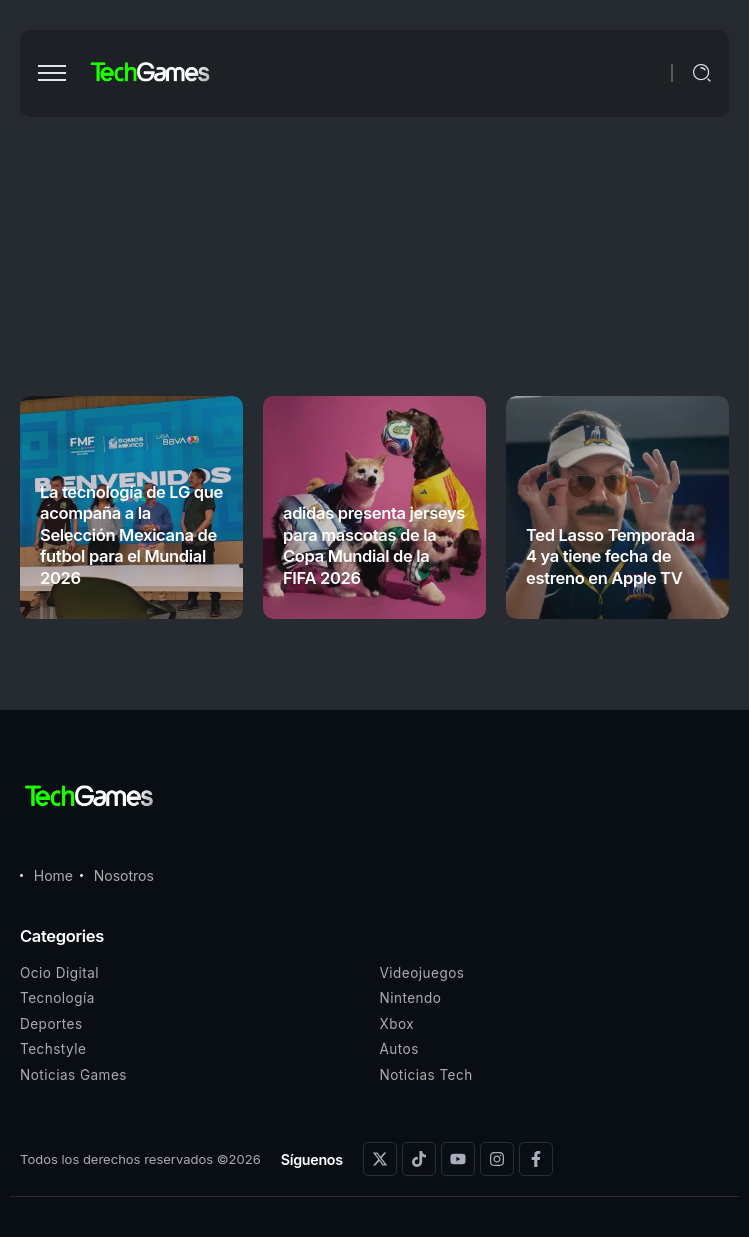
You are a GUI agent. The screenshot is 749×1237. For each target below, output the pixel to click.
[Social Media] (380, 1159)
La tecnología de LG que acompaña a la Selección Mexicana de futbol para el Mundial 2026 (131, 535)
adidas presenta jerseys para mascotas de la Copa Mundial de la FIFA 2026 (374, 545)
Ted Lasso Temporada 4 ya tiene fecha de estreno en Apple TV (610, 556)
